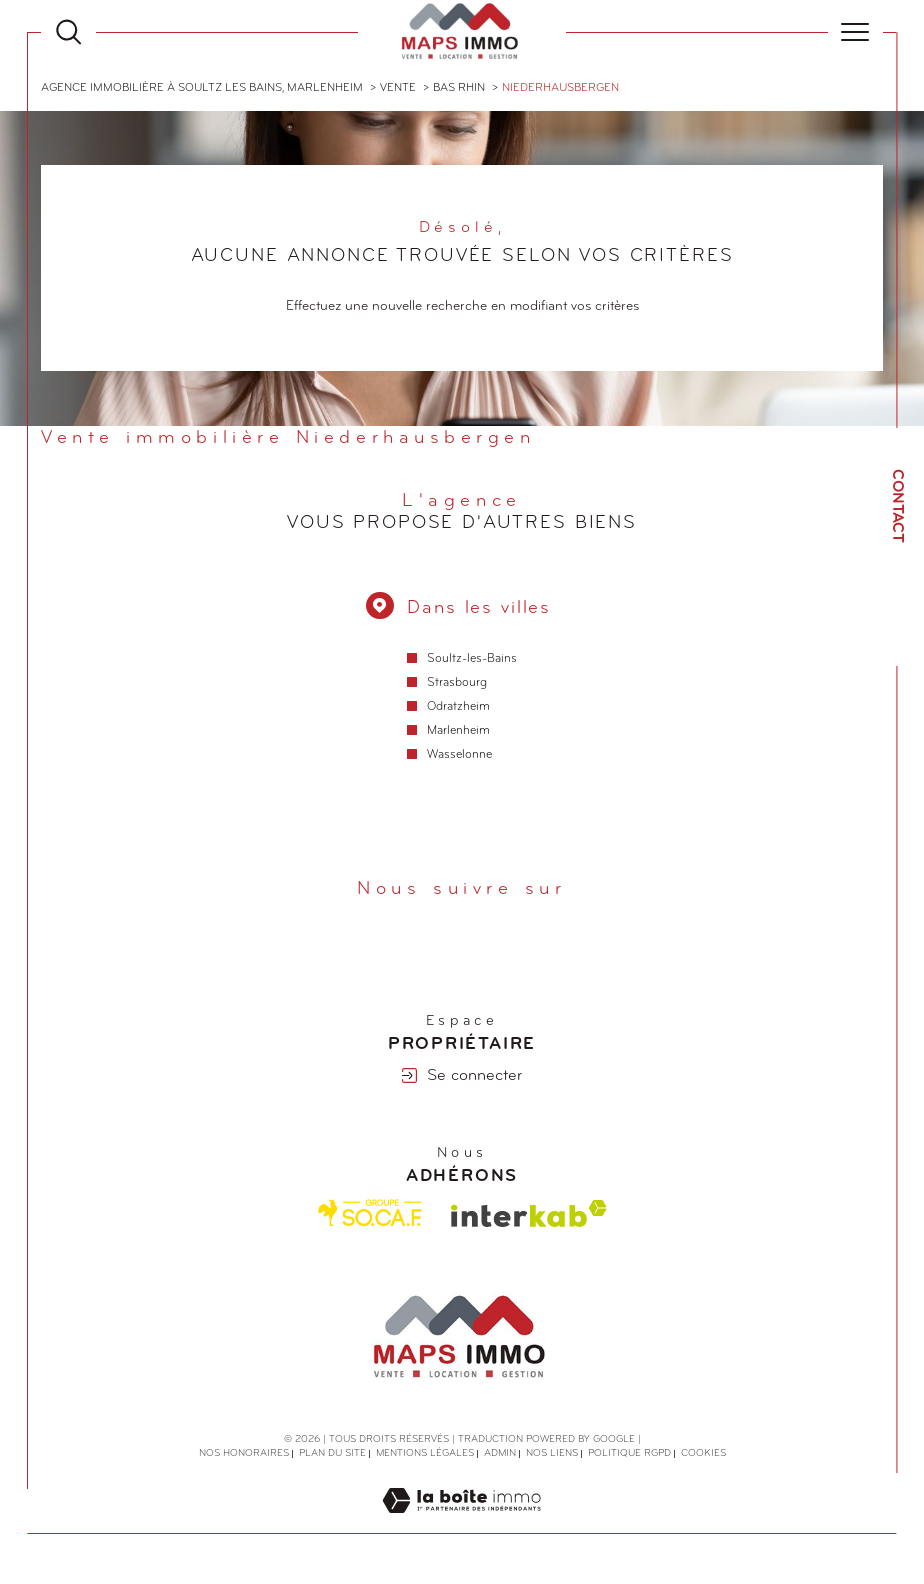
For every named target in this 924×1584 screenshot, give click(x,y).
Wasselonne (459, 756)
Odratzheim (458, 708)
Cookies (703, 1454)
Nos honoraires (244, 1454)
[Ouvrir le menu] (855, 32)
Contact (897, 506)
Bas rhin (459, 88)
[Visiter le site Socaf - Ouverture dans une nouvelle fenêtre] (370, 1214)
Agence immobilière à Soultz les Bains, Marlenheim (202, 88)
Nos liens (552, 1454)
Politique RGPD (629, 1454)
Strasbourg (456, 683)
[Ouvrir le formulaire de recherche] (68, 31)
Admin (500, 1454)
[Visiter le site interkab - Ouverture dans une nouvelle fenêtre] (529, 1213)
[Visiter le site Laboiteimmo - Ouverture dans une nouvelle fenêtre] (461, 1524)
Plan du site (332, 1454)
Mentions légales (425, 1454)
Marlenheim (458, 732)
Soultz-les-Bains (471, 659)
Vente (398, 88)
